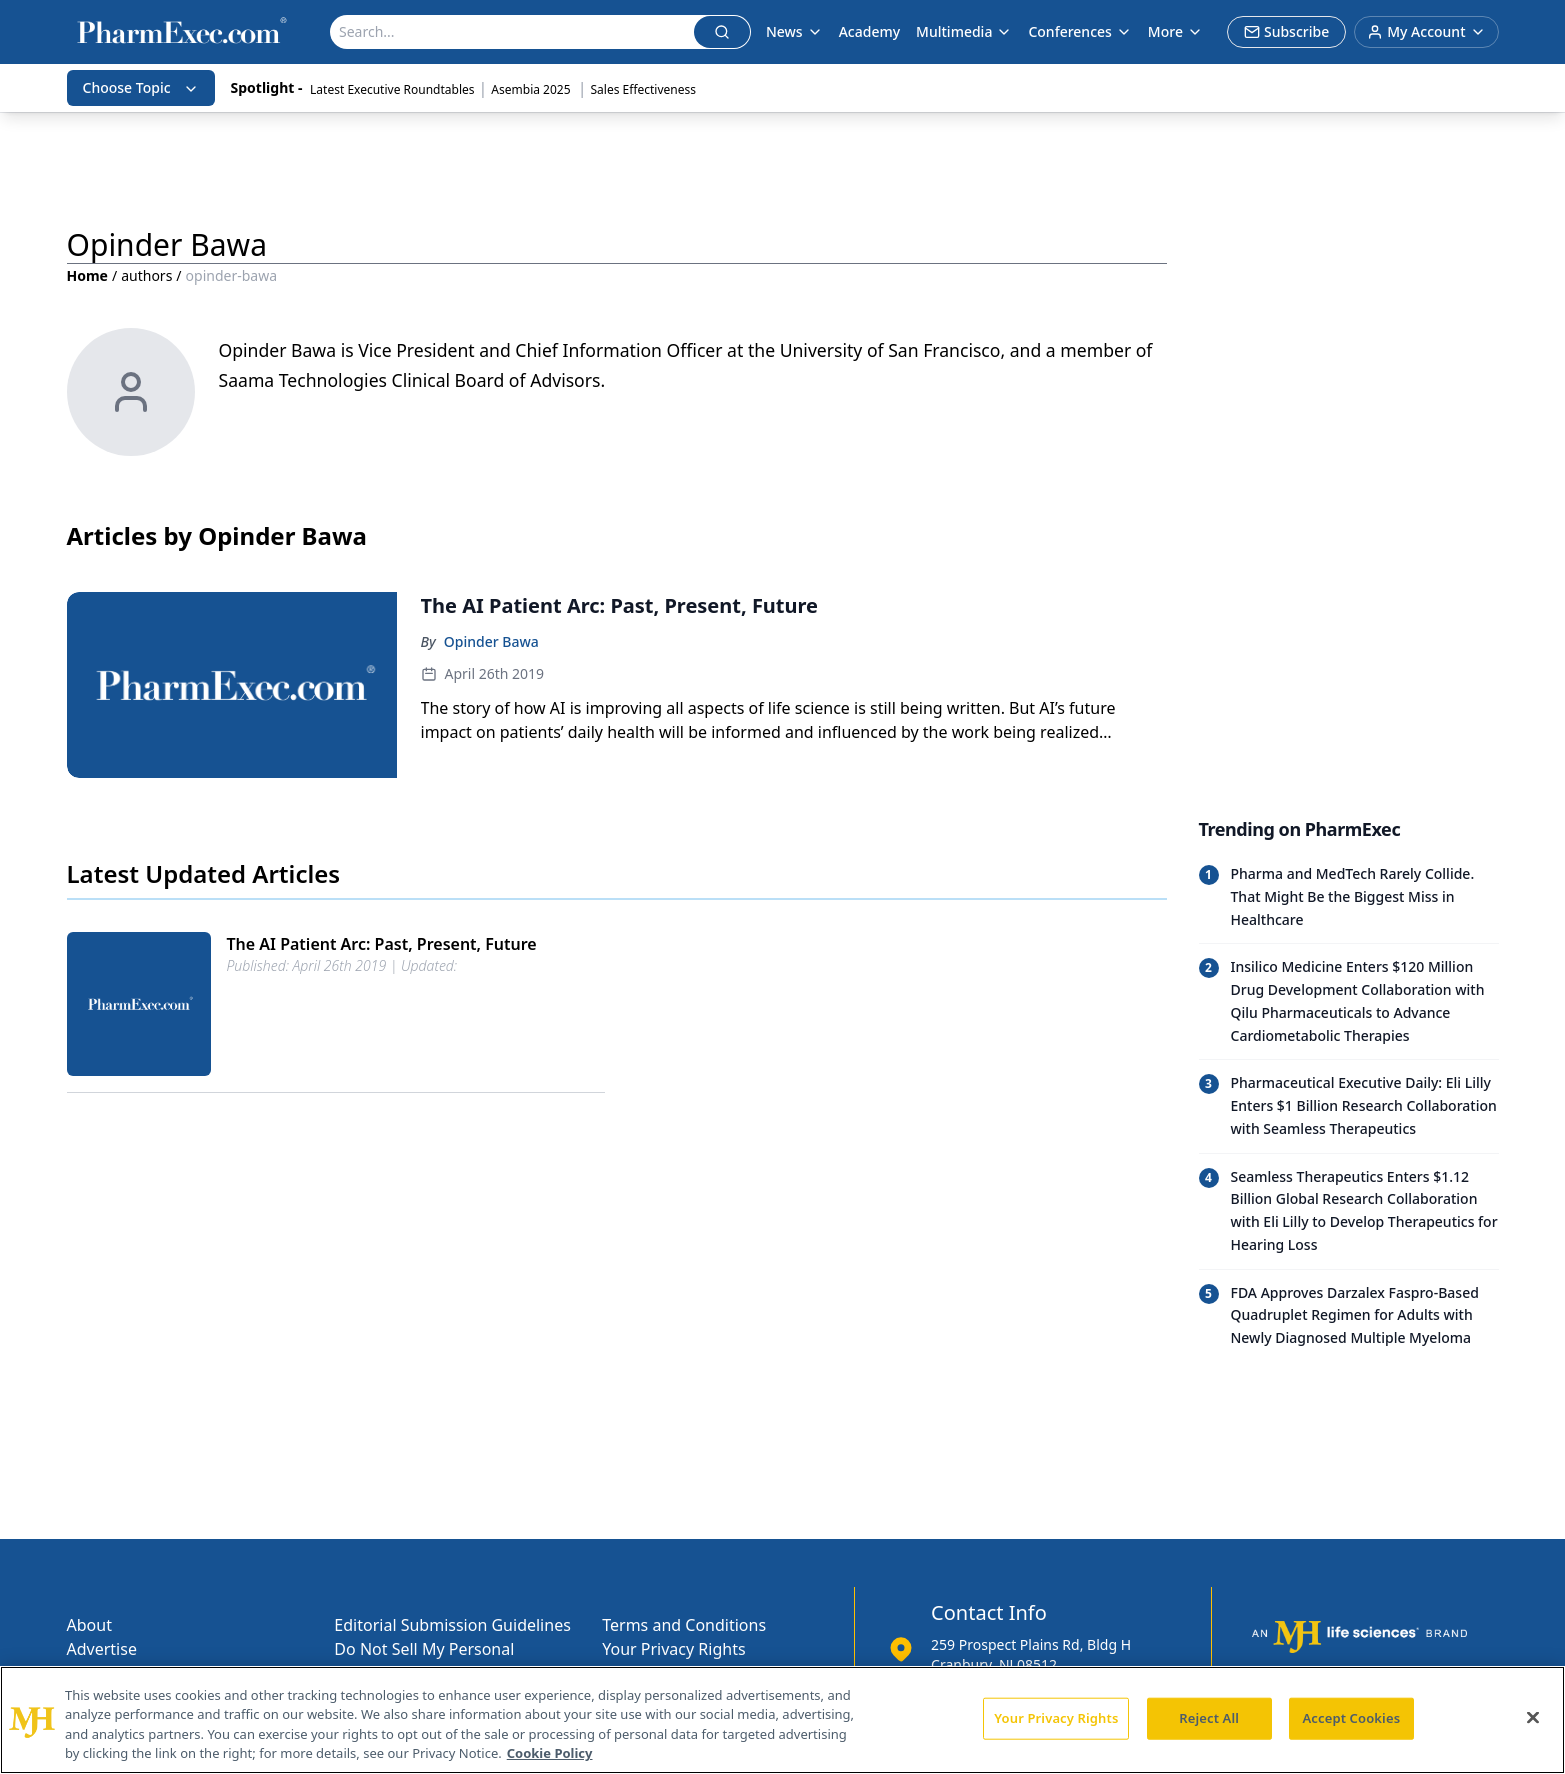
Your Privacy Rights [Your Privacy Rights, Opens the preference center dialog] (1056, 1718)
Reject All (1209, 1718)
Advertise (102, 1649)
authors (146, 275)
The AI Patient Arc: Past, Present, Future (382, 944)
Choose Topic (141, 87)
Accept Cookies (1351, 1718)
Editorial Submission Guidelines (452, 1625)
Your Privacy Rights (673, 1649)
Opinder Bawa (491, 641)
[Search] (512, 32)
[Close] (1533, 1717)
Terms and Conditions (684, 1625)
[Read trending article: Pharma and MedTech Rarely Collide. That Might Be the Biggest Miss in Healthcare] (1349, 897)
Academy (869, 31)
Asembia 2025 (532, 89)
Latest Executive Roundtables (392, 89)
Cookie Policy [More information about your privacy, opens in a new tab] (550, 1753)
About (89, 1625)
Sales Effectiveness (643, 89)
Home (87, 275)
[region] (782, 1720)
